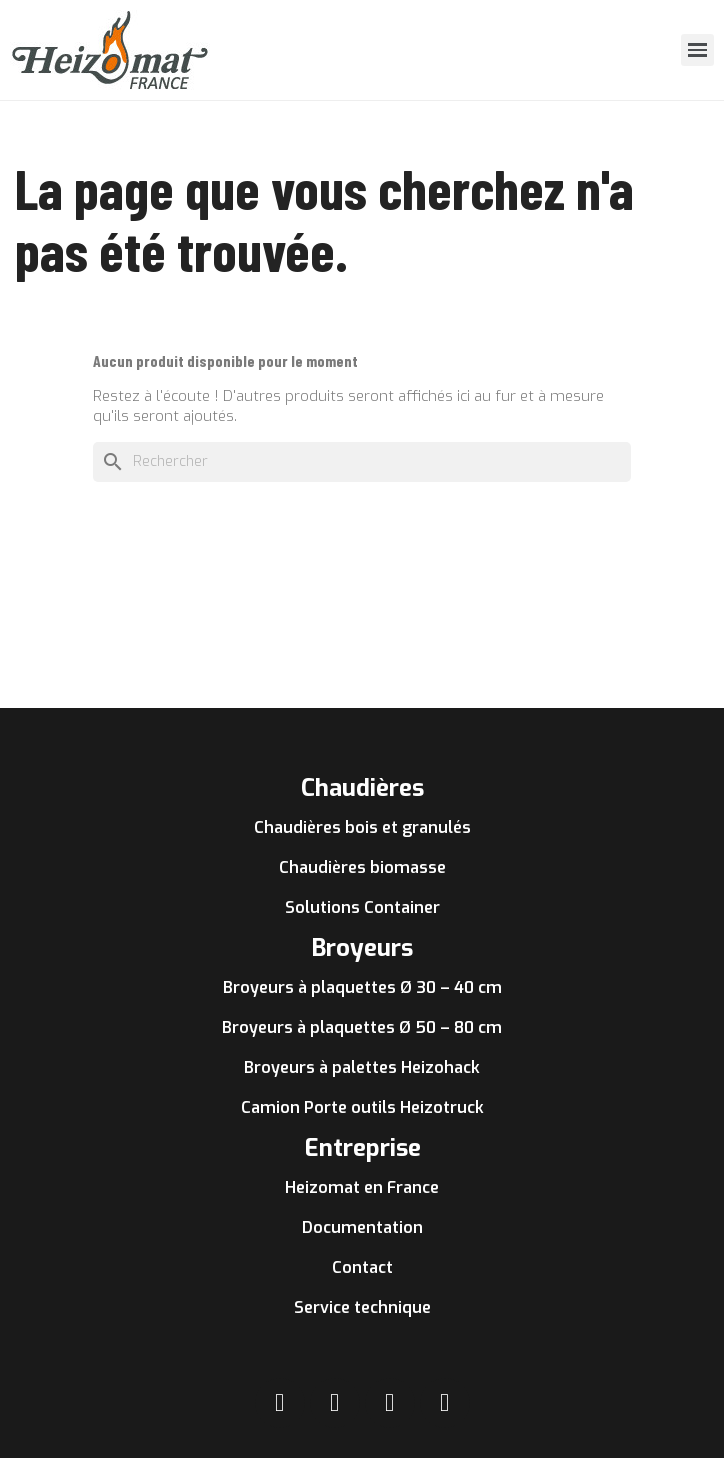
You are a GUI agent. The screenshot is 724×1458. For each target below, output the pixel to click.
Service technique (362, 1307)
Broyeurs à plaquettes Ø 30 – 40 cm (362, 987)
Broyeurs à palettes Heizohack (362, 1067)
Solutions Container (362, 907)
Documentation (362, 1227)
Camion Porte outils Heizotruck (362, 1107)
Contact (362, 1267)
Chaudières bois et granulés (362, 827)
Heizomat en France (362, 1187)
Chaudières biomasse (362, 867)
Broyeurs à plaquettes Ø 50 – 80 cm (362, 1027)
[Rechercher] (362, 462)
